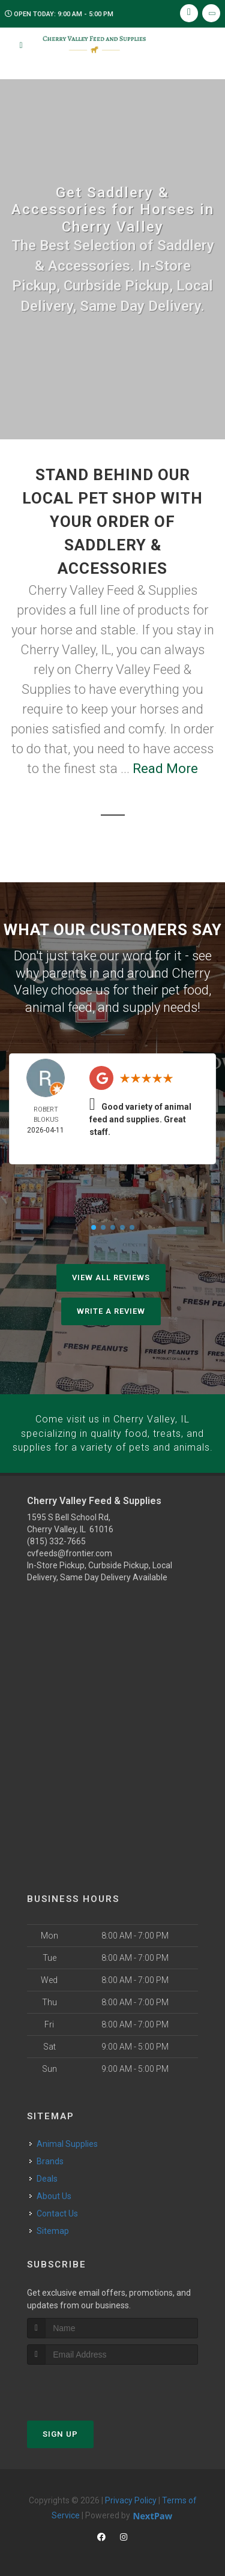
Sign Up (60, 2431)
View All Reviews (111, 1277)
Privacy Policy (131, 2498)
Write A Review (111, 1311)
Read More (165, 768)
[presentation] (91, 2384)
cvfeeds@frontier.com (69, 1551)
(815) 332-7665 (56, 1539)
